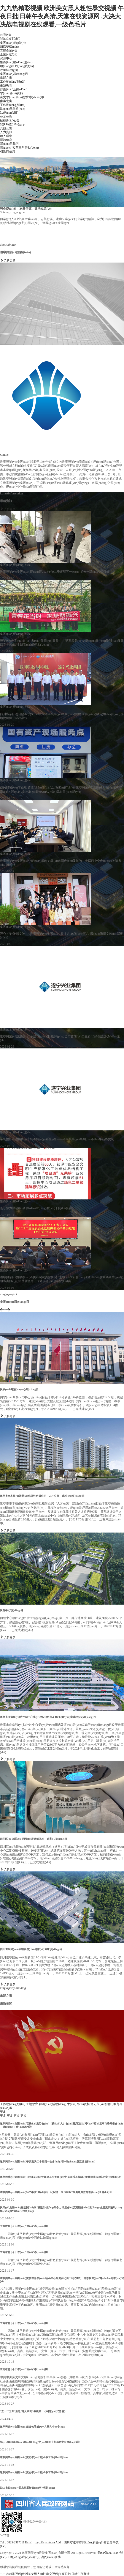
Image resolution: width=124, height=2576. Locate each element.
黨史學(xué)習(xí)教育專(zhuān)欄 (22, 97)
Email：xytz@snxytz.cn (40, 2542)
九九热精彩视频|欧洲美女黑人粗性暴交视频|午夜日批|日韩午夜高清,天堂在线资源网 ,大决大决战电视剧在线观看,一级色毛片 (62, 16)
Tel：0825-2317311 (12, 2542)
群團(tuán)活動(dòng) (13, 89)
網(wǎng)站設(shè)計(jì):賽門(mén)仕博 (35, 2557)
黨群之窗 (6, 77)
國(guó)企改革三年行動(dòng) (19, 147)
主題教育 (6, 85)
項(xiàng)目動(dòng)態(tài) (17, 66)
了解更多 (8, 260)
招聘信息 (6, 140)
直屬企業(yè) (8, 50)
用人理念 (6, 136)
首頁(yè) (5, 34)
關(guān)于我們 (10, 38)
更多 (3, 2111)
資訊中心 (6, 58)
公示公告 (6, 116)
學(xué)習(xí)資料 (11, 93)
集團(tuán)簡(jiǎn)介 (13, 42)
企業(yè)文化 (8, 54)
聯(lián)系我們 (9, 143)
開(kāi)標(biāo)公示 (12, 124)
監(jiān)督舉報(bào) (12, 108)
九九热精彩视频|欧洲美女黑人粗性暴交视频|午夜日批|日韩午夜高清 (44, 2574)
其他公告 (6, 128)
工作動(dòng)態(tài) (12, 81)
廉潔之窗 (6, 101)
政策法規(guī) (9, 70)
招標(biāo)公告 (9, 120)
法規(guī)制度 (9, 112)
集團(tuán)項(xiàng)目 (14, 74)
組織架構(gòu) (9, 46)
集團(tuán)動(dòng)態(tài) (16, 62)
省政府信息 (7, 151)
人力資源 (6, 132)
